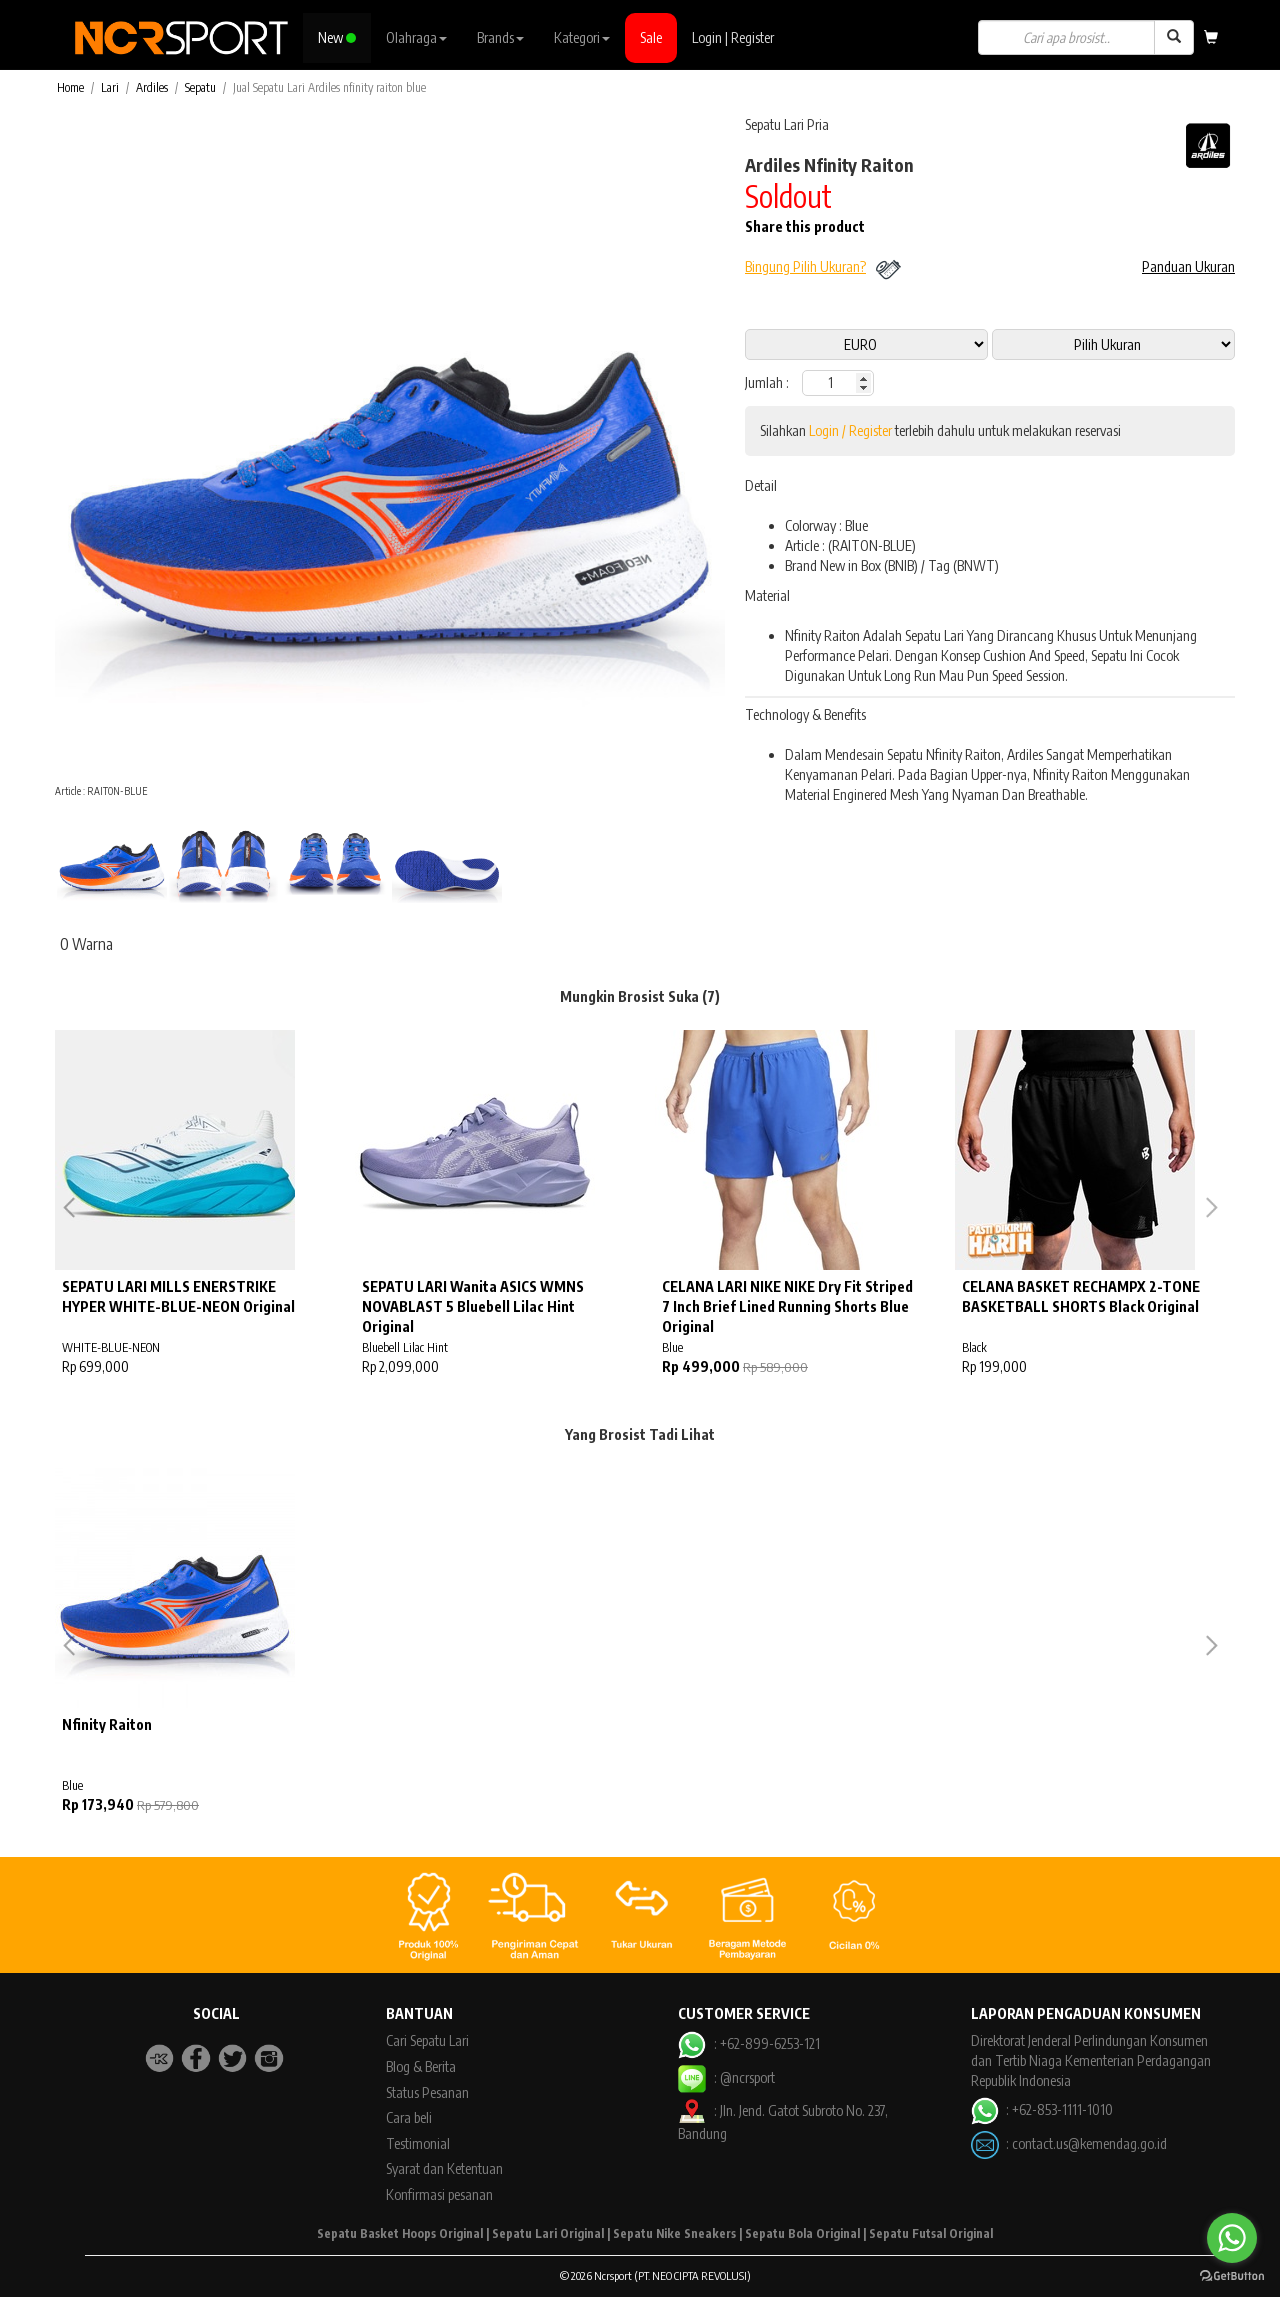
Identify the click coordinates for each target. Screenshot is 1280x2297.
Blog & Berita (421, 2066)
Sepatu (200, 87)
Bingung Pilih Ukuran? (805, 266)
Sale (651, 37)
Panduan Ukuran (1188, 266)
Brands (500, 37)
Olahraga (416, 37)
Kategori (582, 37)
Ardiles (152, 87)
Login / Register (850, 430)
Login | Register (733, 37)
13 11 (1113, 344)
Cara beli (409, 2117)
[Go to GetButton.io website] (1232, 2276)
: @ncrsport (726, 2077)
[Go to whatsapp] (1232, 2238)
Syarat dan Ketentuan (444, 2168)
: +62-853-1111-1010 (1042, 2109)
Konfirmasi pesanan (439, 2194)
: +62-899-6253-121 (748, 2043)
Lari (110, 87)
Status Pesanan (427, 2092)
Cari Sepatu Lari (427, 2040)
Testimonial (418, 2143)
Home (70, 87)
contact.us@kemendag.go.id (1089, 2142)
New (337, 37)
